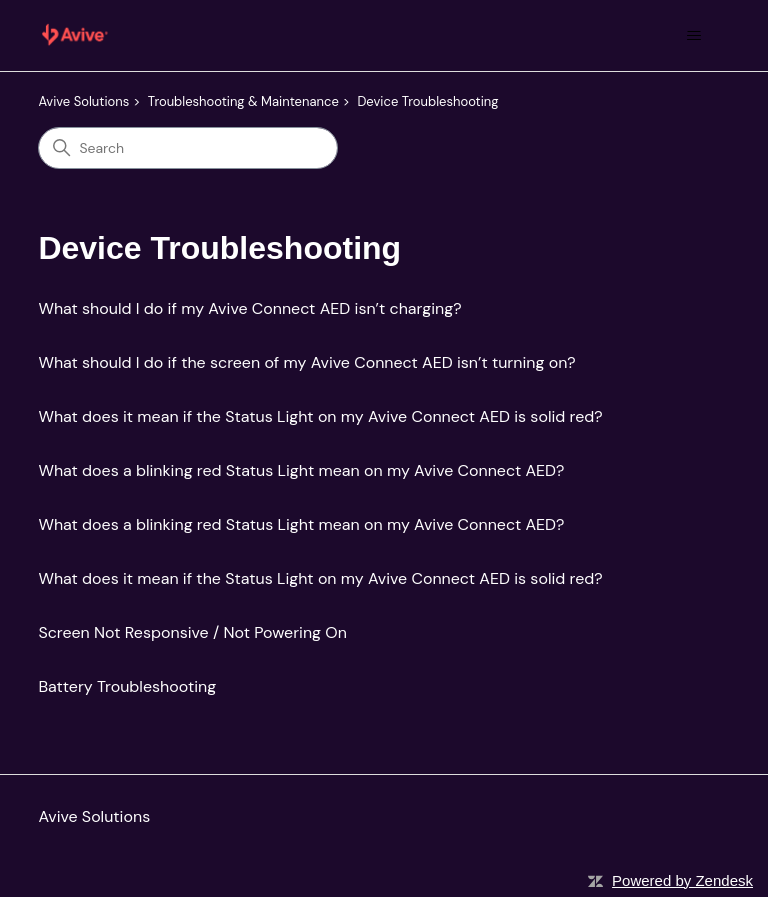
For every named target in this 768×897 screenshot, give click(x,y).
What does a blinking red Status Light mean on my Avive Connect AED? (301, 470)
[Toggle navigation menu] (694, 36)
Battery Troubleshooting (127, 686)
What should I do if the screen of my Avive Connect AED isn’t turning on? (306, 362)
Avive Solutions (83, 101)
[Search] (188, 148)
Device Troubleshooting (427, 101)
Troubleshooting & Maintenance (243, 101)
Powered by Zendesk (682, 880)
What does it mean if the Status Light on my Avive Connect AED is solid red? (320, 416)
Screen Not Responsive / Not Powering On (192, 632)
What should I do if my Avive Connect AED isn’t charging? (249, 308)
